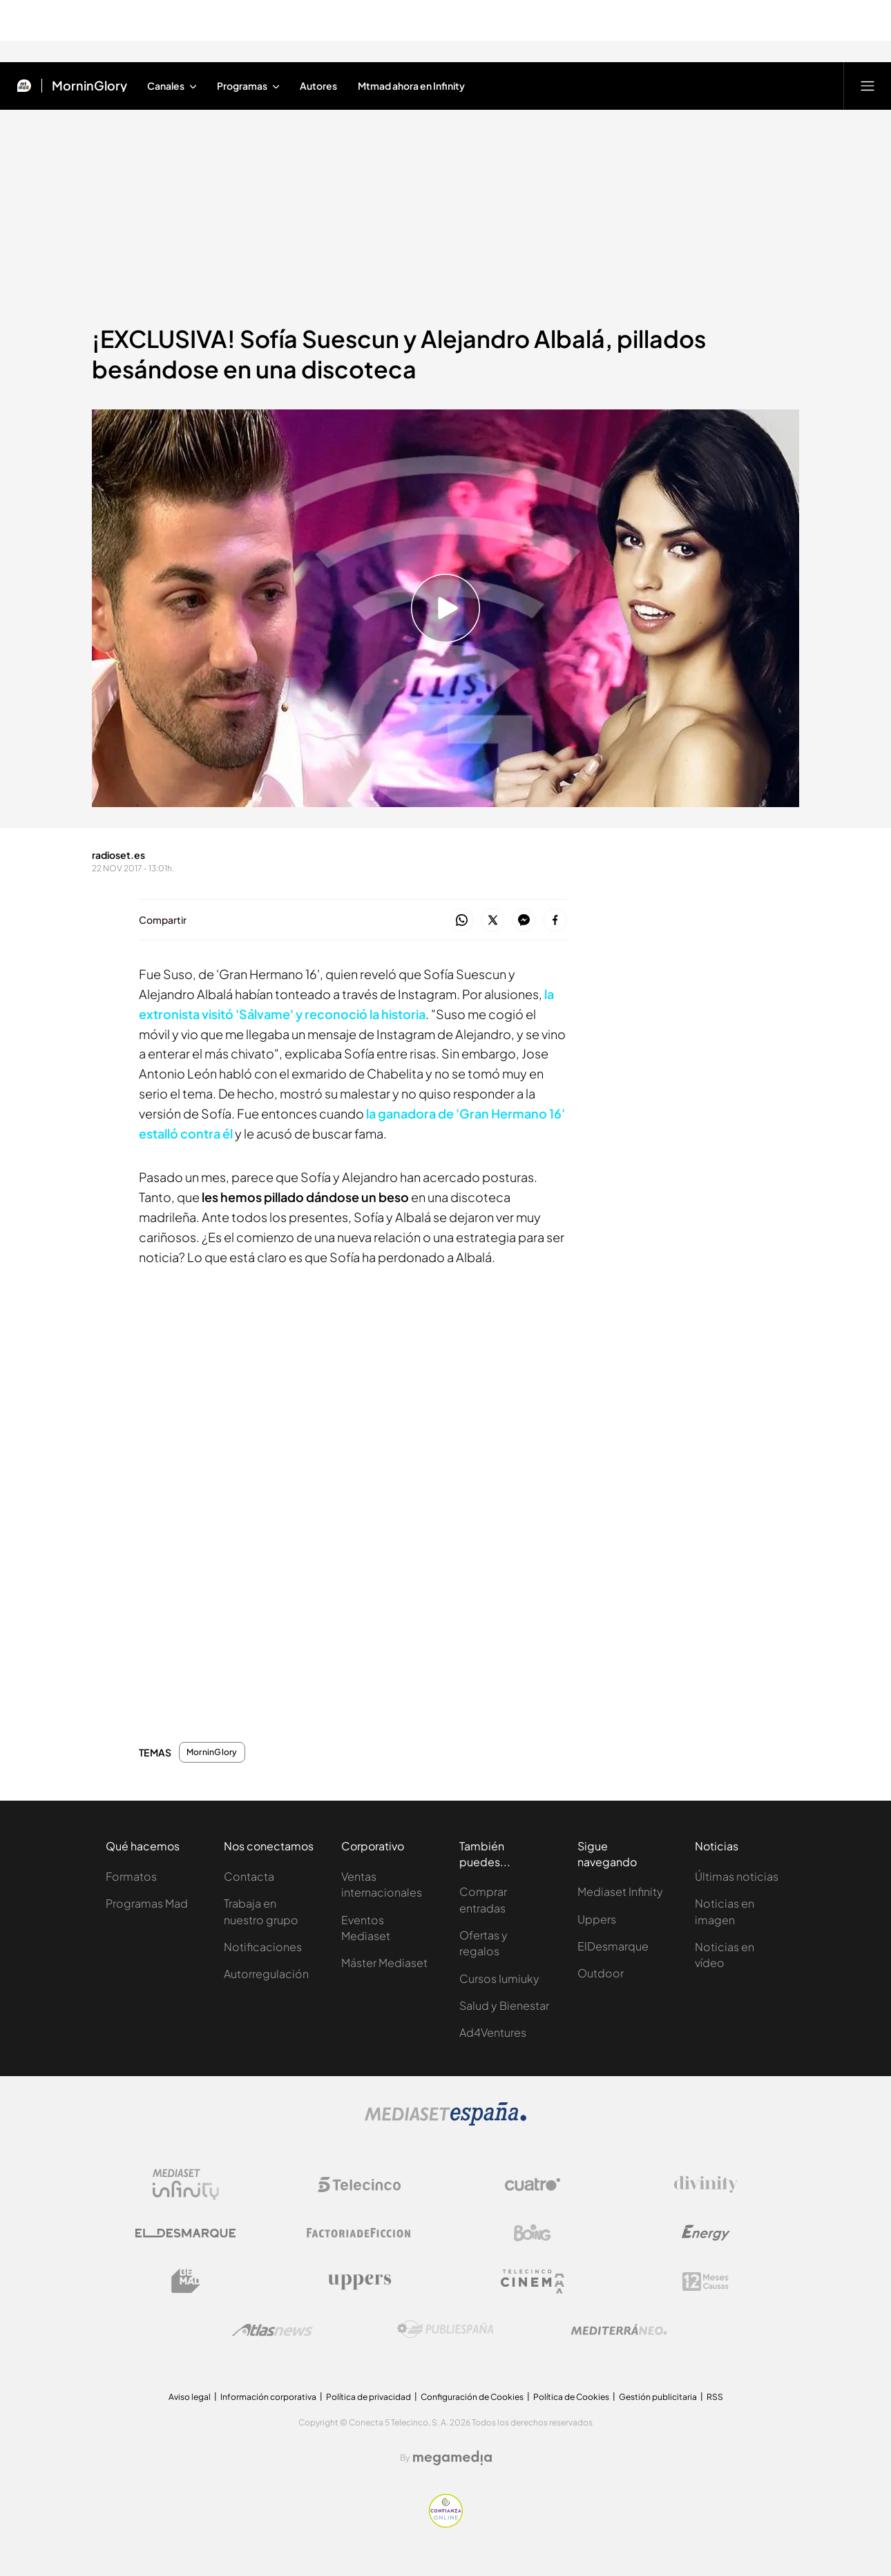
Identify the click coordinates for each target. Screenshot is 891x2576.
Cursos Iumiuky (499, 1978)
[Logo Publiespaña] (445, 2329)
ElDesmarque (613, 1946)
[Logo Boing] (532, 2233)
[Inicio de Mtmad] (24, 86)
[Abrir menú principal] (867, 86)
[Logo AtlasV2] (272, 2329)
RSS (715, 2397)
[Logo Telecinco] (359, 2184)
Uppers (596, 1919)
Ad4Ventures (492, 2032)
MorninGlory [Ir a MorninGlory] (89, 85)
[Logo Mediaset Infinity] (186, 2184)
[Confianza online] (446, 2523)
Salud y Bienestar (504, 2005)
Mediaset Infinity (620, 1891)
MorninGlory (212, 1752)
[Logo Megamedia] (452, 2458)
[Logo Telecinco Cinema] (532, 2281)
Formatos (131, 1876)
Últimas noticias (736, 1876)
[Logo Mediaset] (445, 2122)
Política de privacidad (368, 2397)
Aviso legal (190, 2397)
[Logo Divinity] (706, 2184)
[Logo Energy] (706, 2233)
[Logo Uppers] (359, 2281)
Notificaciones (263, 1946)
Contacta (249, 1876)
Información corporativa (268, 2397)
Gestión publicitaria (658, 2397)
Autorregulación (266, 1973)
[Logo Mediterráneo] (619, 2329)
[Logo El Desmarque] (185, 2233)
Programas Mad (147, 1903)
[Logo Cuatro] (532, 2184)
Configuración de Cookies (472, 2397)
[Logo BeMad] (185, 2281)
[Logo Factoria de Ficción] (359, 2233)
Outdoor (600, 1973)
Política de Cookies (571, 2397)
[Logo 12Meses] (705, 2281)
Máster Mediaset (384, 1962)
